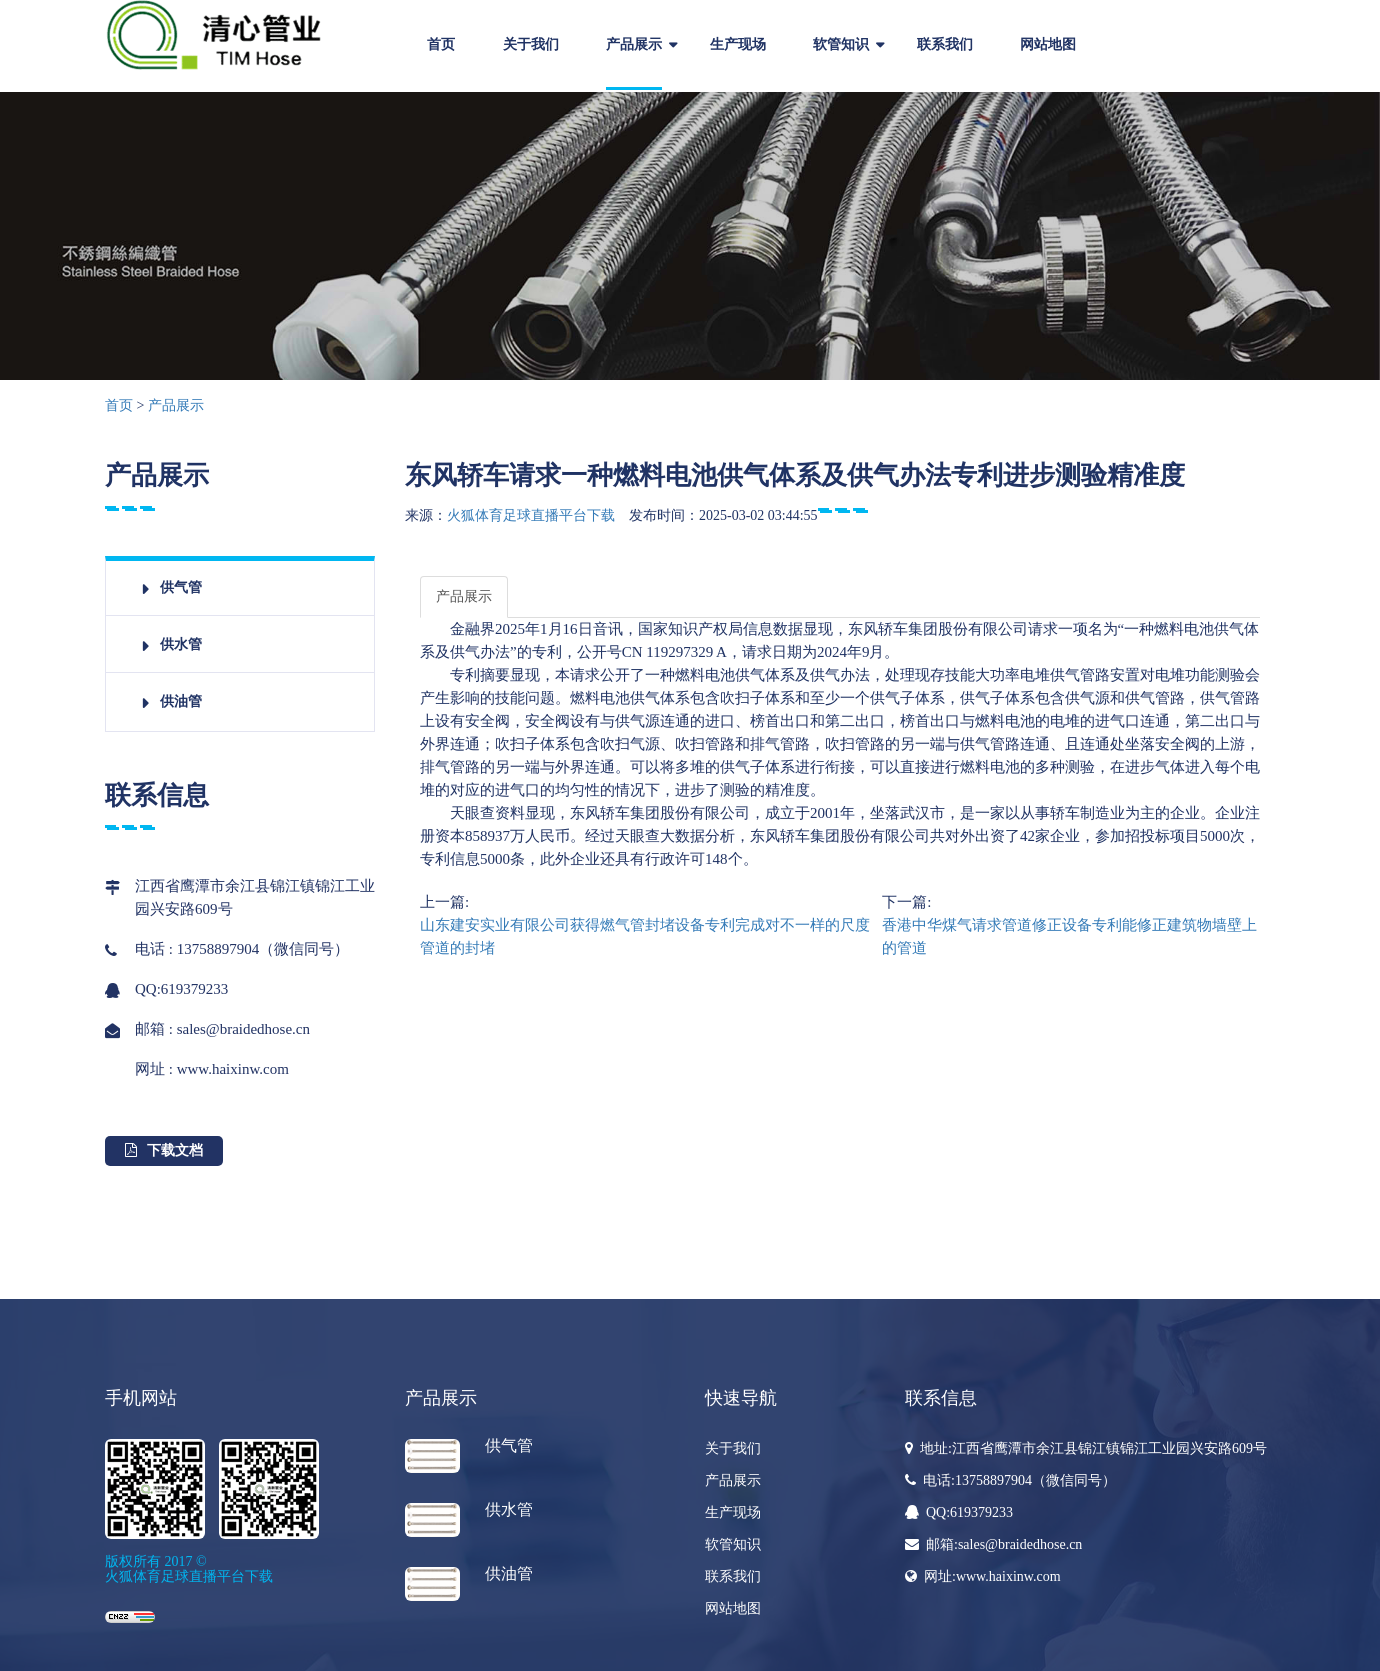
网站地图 (1048, 44)
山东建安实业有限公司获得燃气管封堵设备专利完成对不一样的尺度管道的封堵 (645, 936)
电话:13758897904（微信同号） (1010, 1480)
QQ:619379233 (181, 989)
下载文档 (164, 1150)
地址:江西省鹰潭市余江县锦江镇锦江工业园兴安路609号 (1086, 1448)
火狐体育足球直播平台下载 (531, 515)
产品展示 (634, 44)
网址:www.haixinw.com (983, 1576)
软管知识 (841, 44)
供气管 (181, 587)
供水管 (181, 644)
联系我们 (945, 44)
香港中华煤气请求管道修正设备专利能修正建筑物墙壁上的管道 (1069, 936)
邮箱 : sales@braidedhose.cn (222, 1029)
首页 (441, 44)
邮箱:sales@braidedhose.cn (993, 1544)
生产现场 (738, 44)
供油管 (181, 701)
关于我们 (531, 44)
